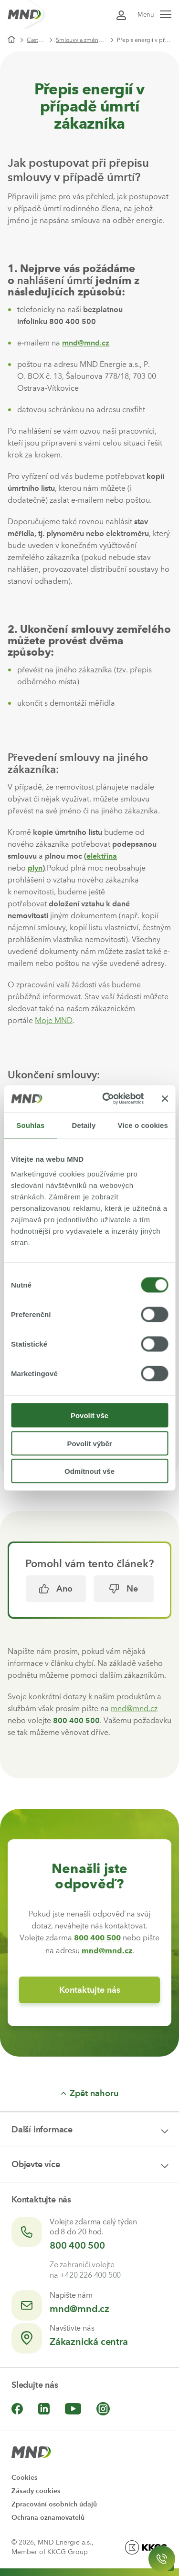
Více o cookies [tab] (142, 1125)
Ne (123, 1588)
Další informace (42, 2129)
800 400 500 (77, 2245)
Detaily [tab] (84, 1125)
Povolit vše (89, 1415)
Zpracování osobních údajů (54, 2504)
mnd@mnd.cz (85, 342)
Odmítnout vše (89, 1471)
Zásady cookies (35, 2491)
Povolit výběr (89, 1443)
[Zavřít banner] (164, 1098)
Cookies (24, 2478)
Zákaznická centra (89, 2341)
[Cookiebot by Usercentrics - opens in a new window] (107, 1099)
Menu (154, 14)
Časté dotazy (39, 40)
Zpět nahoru (89, 2093)
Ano (56, 1588)
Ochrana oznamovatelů (47, 2518)
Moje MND (54, 1020)
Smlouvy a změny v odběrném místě (84, 40)
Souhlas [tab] (30, 1125)
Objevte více (35, 2164)
